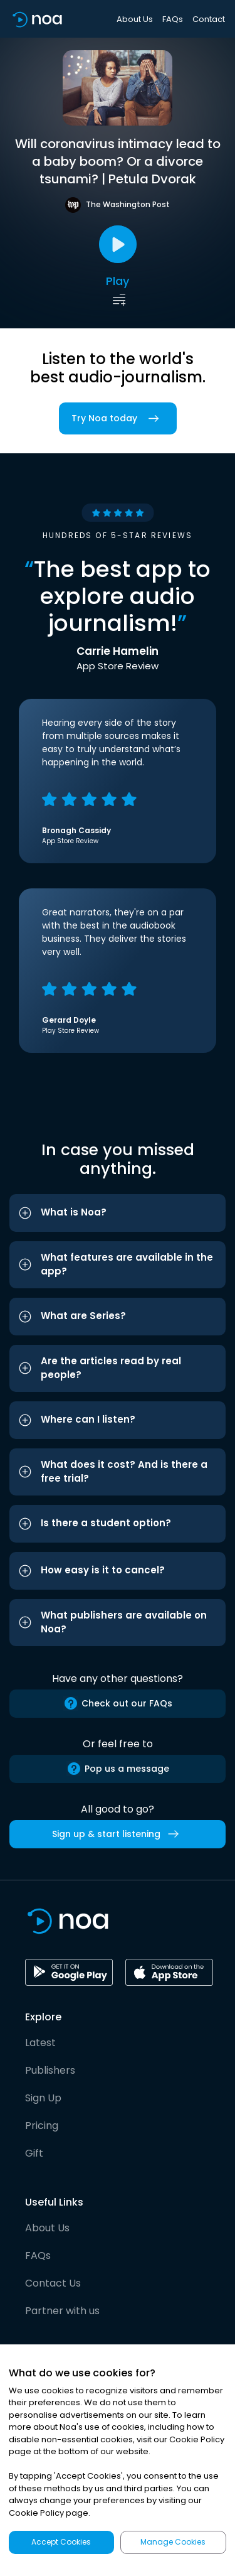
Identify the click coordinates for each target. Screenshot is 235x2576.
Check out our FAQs (117, 1703)
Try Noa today (117, 418)
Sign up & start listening (118, 1834)
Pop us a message (117, 1768)
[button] (117, 1213)
